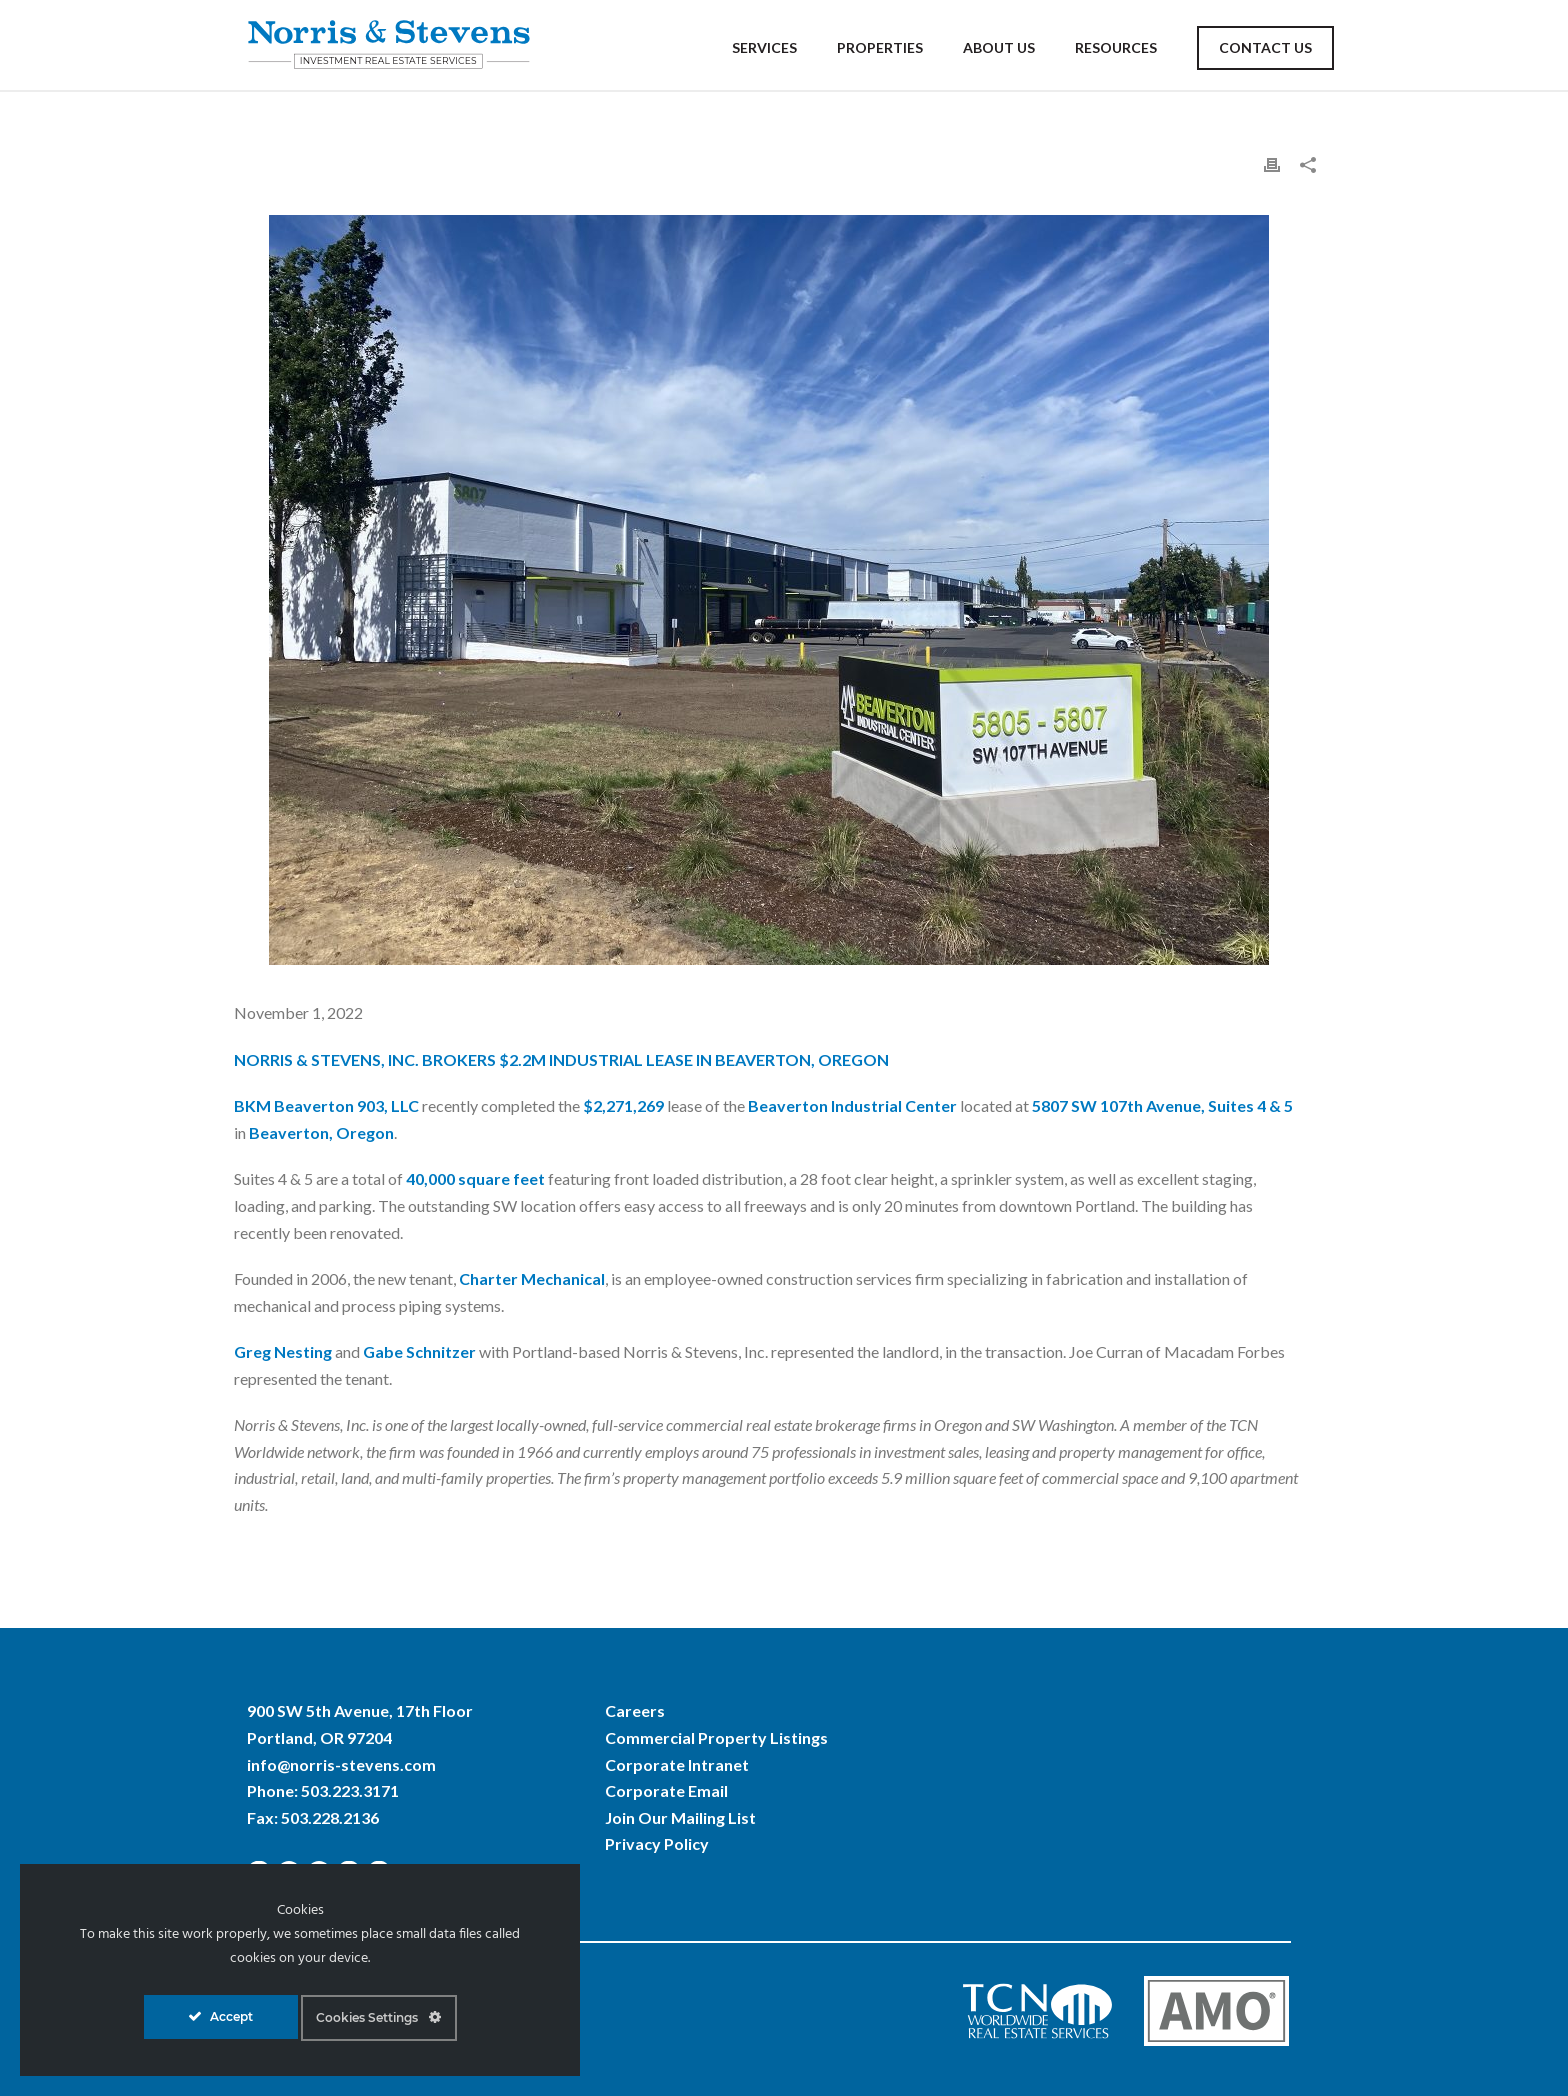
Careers (635, 1710)
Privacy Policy (657, 1843)
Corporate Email (666, 1790)
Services (764, 47)
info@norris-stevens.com (341, 1764)
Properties (880, 47)
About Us (999, 47)
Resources (1116, 47)
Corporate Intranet (677, 1764)
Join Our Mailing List (680, 1817)
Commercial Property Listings (716, 1737)
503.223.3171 (350, 1790)
